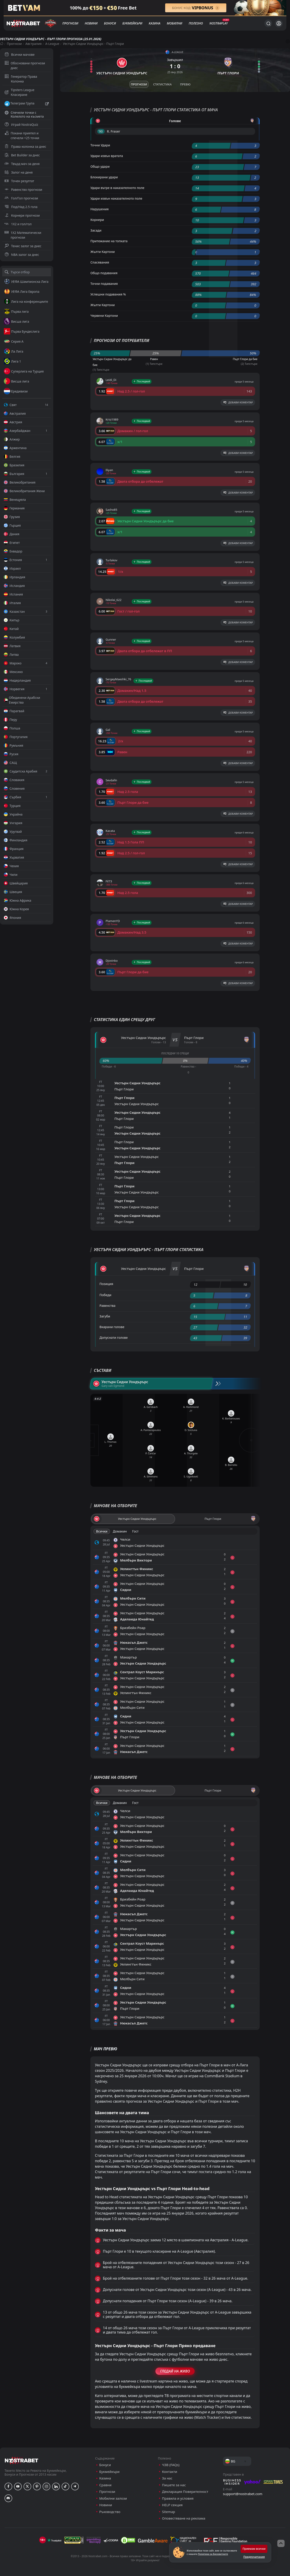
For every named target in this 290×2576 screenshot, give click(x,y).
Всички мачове (19, 54)
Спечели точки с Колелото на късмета (24, 114)
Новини (91, 23)
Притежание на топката (109, 241)
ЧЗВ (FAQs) (170, 2465)
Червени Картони (104, 315)
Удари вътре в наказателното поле (117, 188)
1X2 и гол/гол (18, 224)
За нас (167, 2478)
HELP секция (172, 2505)
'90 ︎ (101, 131)
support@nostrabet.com (242, 2493)
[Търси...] (268, 23)
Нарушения (99, 209)
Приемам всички (254, 2549)
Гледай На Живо (175, 2371)
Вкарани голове (111, 1327)
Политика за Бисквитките (213, 2554)
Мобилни (174, 23)
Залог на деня (19, 172)
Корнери (97, 220)
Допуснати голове (113, 1337)
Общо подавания (103, 273)
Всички (101, 1531)
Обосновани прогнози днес (25, 65)
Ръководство (109, 2512)
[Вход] (279, 23)
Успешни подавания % (108, 294)
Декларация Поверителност (185, 2491)
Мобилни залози (113, 2498)
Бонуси (110, 23)
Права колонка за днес (25, 146)
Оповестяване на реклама (183, 2518)
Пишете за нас (174, 2485)
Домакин (120, 1531)
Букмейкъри (132, 23)
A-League (52, 43)
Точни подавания (104, 283)
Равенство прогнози (23, 189)
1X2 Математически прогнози (23, 235)
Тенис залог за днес (23, 246)
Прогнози (70, 23)
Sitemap (168, 2512)
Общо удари (100, 166)
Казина (154, 23)
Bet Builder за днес (22, 155)
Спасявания (99, 262)
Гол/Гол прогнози (21, 198)
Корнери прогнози (22, 215)
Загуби (104, 1316)
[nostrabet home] (22, 2460)
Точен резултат (19, 181)
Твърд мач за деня (22, 163)
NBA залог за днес (22, 254)
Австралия (33, 43)
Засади (96, 230)
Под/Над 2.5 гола (21, 206)
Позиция (106, 1284)
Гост (135, 1531)
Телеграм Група (27, 104)
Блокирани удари (104, 177)
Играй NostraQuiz (21, 124)
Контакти (169, 2471)
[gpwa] (74, 2540)
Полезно (196, 23)
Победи (105, 1295)
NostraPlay (218, 23)
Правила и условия (177, 2498)
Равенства (107, 1305)
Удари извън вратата (106, 156)
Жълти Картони (102, 251)
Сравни (105, 2485)
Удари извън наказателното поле (116, 198)
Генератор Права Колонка (21, 79)
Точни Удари (100, 145)
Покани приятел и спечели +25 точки (22, 135)
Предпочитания (254, 2557)
